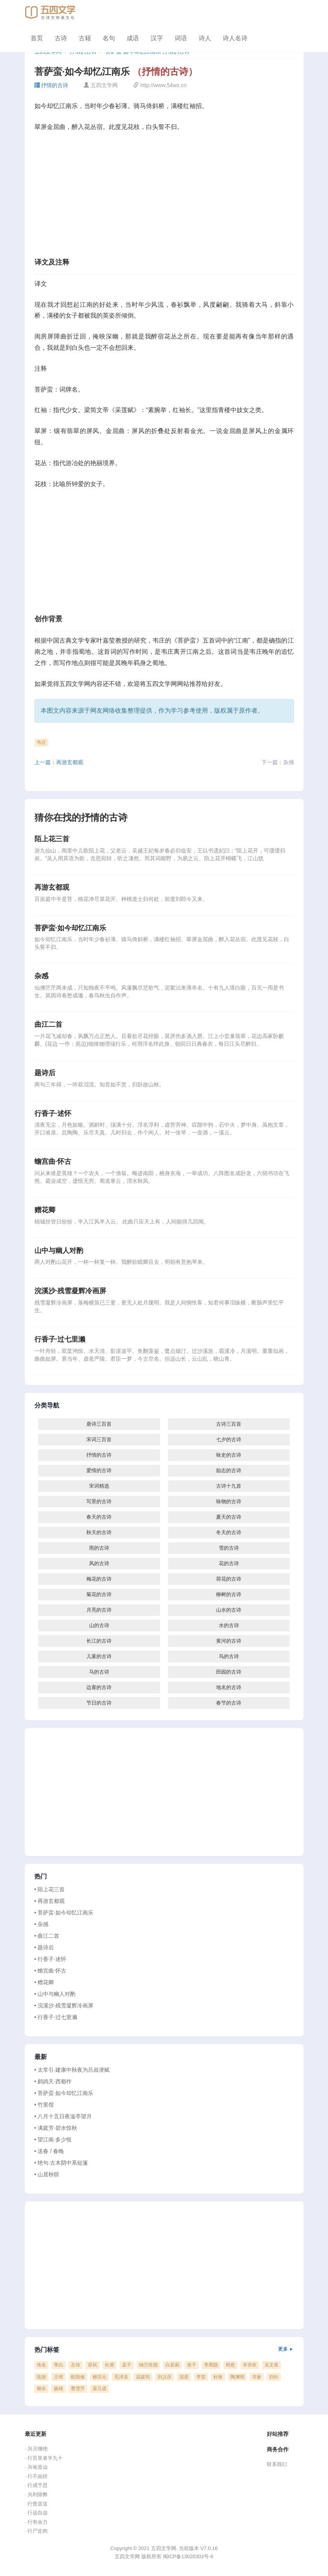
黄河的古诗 (228, 1641)
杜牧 (218, 2377)
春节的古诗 (228, 1703)
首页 (37, 38)
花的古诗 (229, 1563)
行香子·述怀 (52, 1113)
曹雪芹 (78, 2388)
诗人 (205, 38)
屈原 (184, 2377)
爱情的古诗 (99, 1470)
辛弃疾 (250, 2365)
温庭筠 (143, 2377)
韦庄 (41, 742)
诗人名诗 (235, 38)
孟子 (126, 2365)
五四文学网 (74, 684)
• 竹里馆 (44, 2105)
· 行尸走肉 (36, 2531)
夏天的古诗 (228, 1517)
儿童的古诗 (99, 1656)
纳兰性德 (148, 2365)
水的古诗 (229, 1625)
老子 (191, 2365)
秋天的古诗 (99, 1532)
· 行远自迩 (36, 2513)
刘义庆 (165, 2377)
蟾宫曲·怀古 (52, 1161)
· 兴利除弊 (36, 2494)
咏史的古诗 (228, 1455)
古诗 (61, 38)
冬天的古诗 (228, 1532)
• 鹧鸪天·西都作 (53, 2081)
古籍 (85, 38)
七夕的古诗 (228, 1439)
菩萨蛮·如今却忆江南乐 (70, 928)
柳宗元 (99, 2377)
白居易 (172, 2365)
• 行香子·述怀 (50, 1959)
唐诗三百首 (99, 1424)
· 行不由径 (36, 2476)
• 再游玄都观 (49, 1901)
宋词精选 (99, 1486)
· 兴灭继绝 (36, 2449)
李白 (58, 2365)
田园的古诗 (228, 1672)
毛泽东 (121, 2377)
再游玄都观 (51, 887)
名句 (109, 38)
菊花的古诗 (99, 1594)
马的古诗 (99, 1672)
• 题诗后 (44, 1947)
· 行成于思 (36, 2485)
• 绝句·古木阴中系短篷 (61, 2163)
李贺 (201, 2377)
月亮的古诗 (99, 1610)
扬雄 (58, 2388)
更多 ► (286, 2349)
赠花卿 (44, 1210)
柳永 (41, 2388)
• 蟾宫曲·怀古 (50, 1971)
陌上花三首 (51, 839)
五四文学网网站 (167, 684)
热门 (40, 1876)
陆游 (41, 2377)
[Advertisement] (164, 197)
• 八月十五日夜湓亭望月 (63, 2116)
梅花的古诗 (99, 1579)
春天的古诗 (99, 1517)
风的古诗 (99, 1563)
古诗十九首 (228, 1486)
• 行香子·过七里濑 (55, 2017)
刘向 (273, 2377)
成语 (133, 38)
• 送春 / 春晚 (49, 2151)
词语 (181, 38)
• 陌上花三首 (49, 1889)
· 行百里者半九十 (44, 2458)
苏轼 (92, 2365)
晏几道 (99, 2388)
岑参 (256, 2377)
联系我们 (277, 2464)
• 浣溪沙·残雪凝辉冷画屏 (64, 2005)
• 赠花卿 (44, 1982)
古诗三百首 (228, 1424)
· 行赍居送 (36, 2504)
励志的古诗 (228, 1470)
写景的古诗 (99, 1501)
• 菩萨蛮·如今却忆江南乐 (64, 1912)
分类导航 (47, 1405)
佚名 (41, 2365)
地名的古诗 (228, 1687)
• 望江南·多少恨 (53, 2139)
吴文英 (271, 2365)
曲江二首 (48, 1024)
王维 (58, 2377)
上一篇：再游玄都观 (58, 762)
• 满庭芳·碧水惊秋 (55, 2128)
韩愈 (230, 2365)
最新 (40, 2057)
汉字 (157, 38)
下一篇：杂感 (277, 762)
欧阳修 (78, 2377)
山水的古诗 (228, 1610)
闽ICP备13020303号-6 (188, 2556)
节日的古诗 (99, 1703)
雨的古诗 (99, 1548)
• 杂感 (41, 1924)
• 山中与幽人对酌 (55, 1994)
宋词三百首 (99, 1439)
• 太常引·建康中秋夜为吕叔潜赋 (72, 2070)
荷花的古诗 (228, 1579)
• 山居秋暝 (47, 2174)
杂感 (41, 976)
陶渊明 (237, 2377)
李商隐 (211, 2365)
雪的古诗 (229, 1548)
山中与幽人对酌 (58, 1250)
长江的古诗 (99, 1641)
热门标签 (164, 2350)
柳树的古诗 (228, 1594)
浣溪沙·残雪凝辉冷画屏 (70, 1291)
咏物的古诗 (228, 1501)
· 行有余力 (36, 2522)
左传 (75, 2365)
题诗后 (44, 1073)
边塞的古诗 (99, 1687)
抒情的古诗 (51, 85)
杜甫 (109, 2365)
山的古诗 (99, 1625)
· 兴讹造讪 (36, 2467)
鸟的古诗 (229, 1656)
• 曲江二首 (47, 1936)
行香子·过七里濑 (59, 1339)
